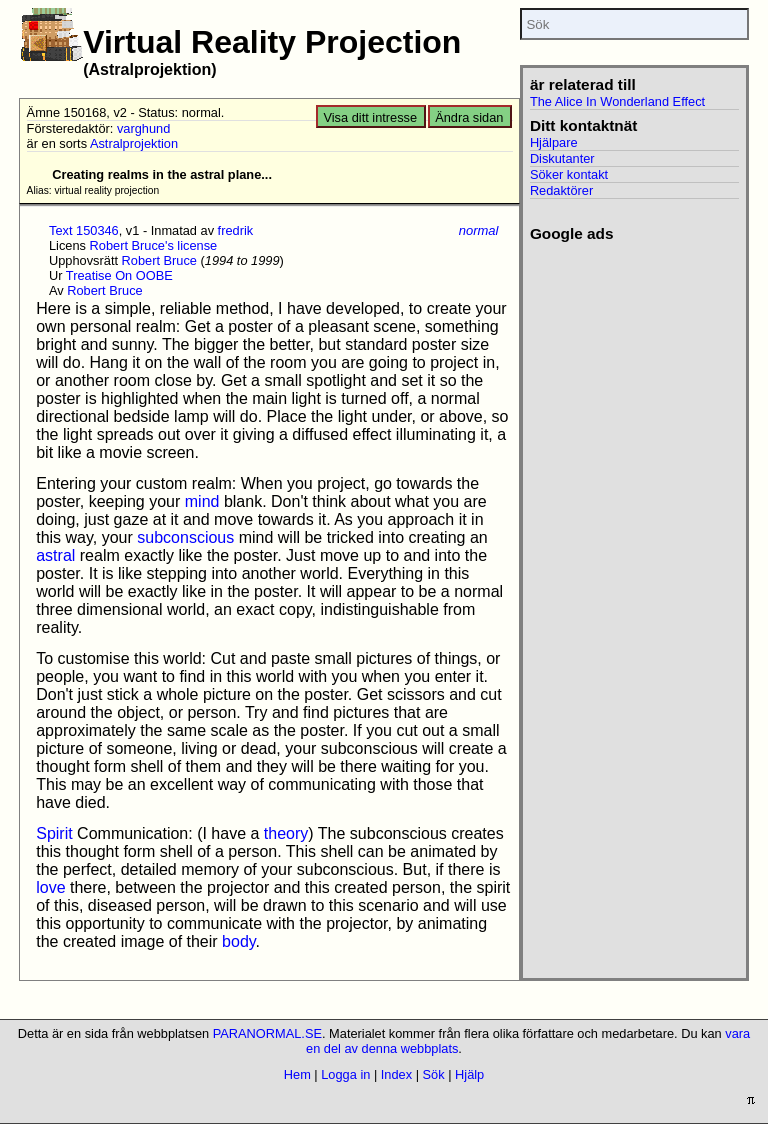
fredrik (236, 230)
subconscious (185, 537)
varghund (143, 128)
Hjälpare (554, 142)
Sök (434, 1074)
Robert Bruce (159, 260)
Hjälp (469, 1074)
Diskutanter (562, 158)
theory (286, 833)
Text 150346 (84, 230)
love (50, 887)
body (239, 941)
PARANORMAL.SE (267, 1033)
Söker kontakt (569, 174)
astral (55, 555)
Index (396, 1074)
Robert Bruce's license (154, 245)
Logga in (345, 1074)
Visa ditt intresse (370, 117)
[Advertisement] (628, 318)
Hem (297, 1074)
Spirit (54, 833)
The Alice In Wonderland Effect (617, 101)
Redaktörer (561, 190)
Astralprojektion (134, 143)
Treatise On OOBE (119, 275)
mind (202, 501)
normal (479, 230)
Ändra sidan (469, 117)
